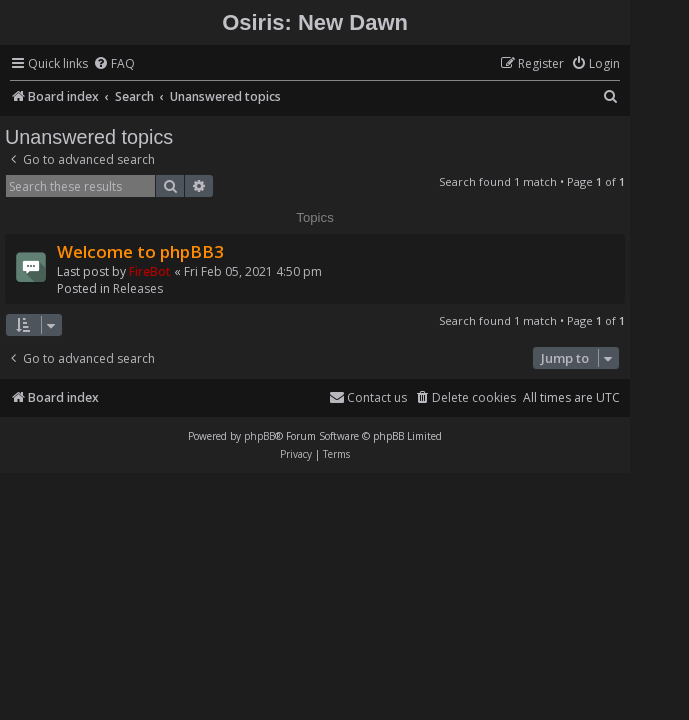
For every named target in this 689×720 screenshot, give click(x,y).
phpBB (259, 436)
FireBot (150, 271)
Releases (138, 288)
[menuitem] (114, 64)
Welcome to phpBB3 (140, 251)
